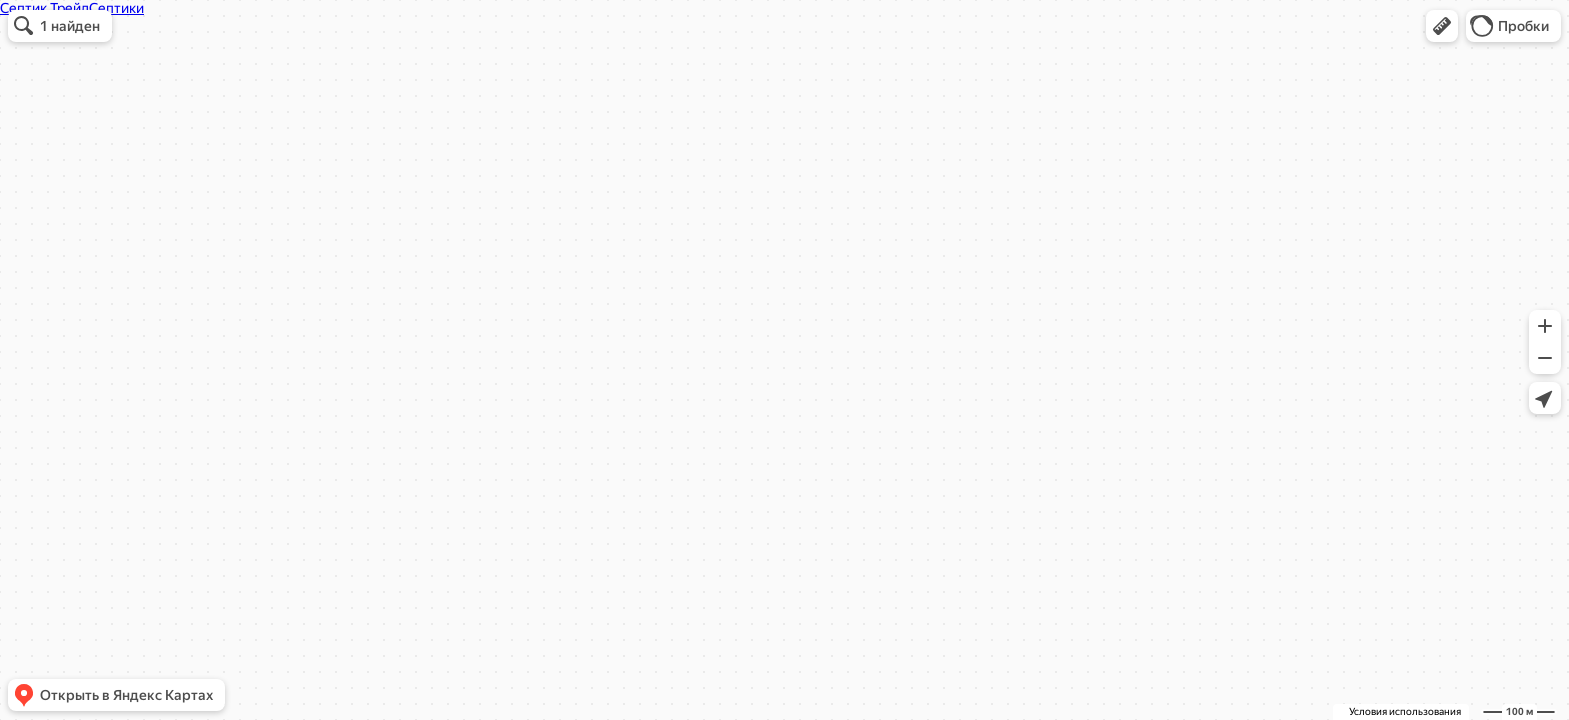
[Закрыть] (957, 68)
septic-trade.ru (679, 253)
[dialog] (774, 208)
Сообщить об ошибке (889, 338)
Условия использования (1405, 711)
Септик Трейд (652, 79)
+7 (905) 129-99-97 (675, 225)
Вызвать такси (663, 338)
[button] (1442, 26)
